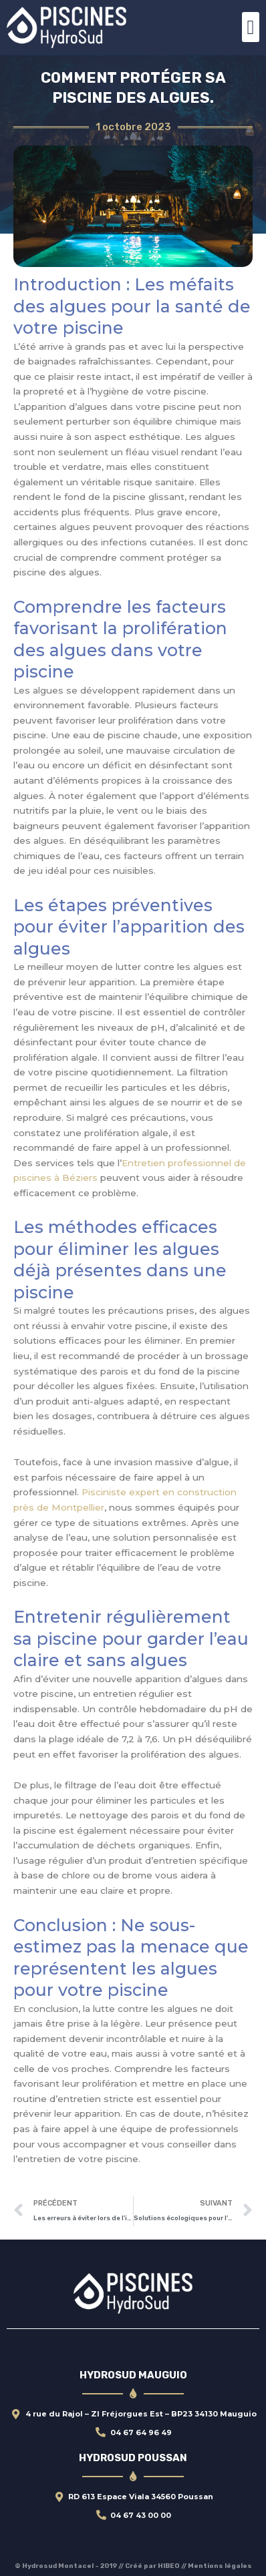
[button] (250, 27)
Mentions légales (220, 2566)
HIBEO (169, 2566)
